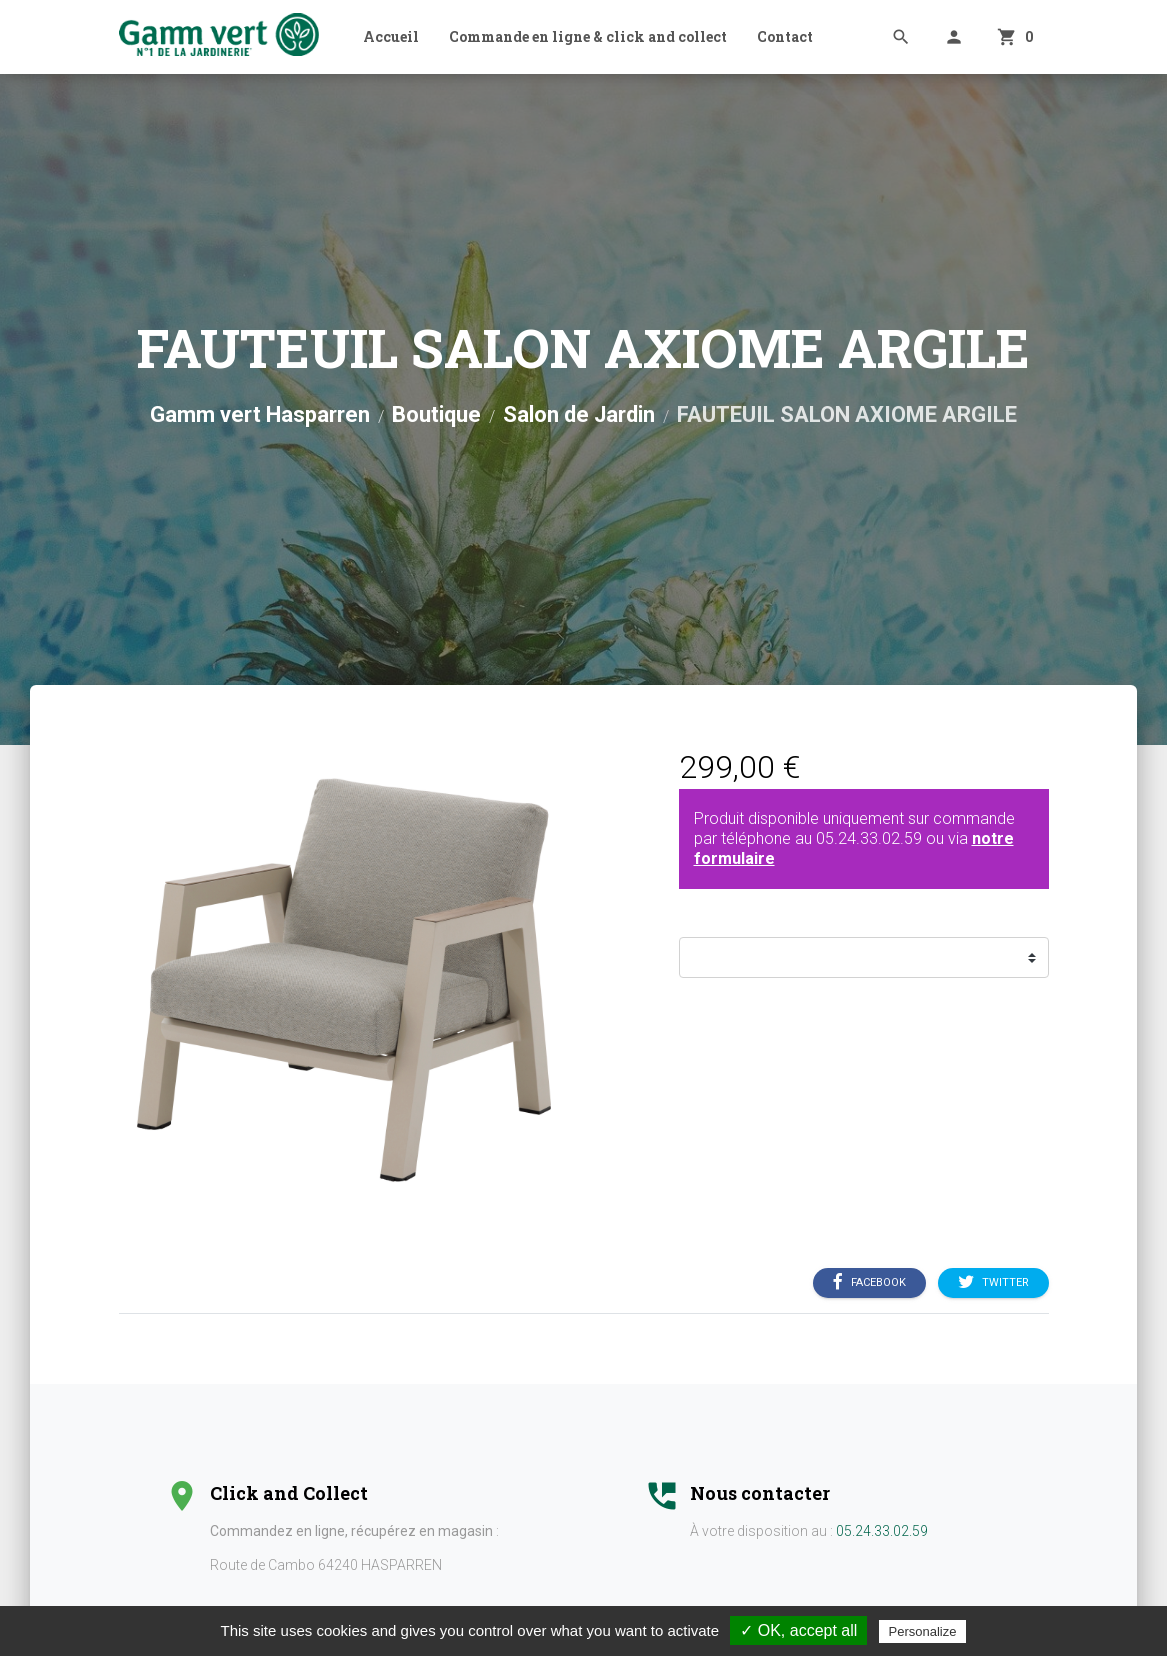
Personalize (923, 1631)
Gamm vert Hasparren (260, 414)
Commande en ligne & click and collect (588, 36)
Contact (785, 36)
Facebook (869, 1283)
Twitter (993, 1283)
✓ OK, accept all (798, 1630)
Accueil (391, 36)
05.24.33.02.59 (869, 838)
